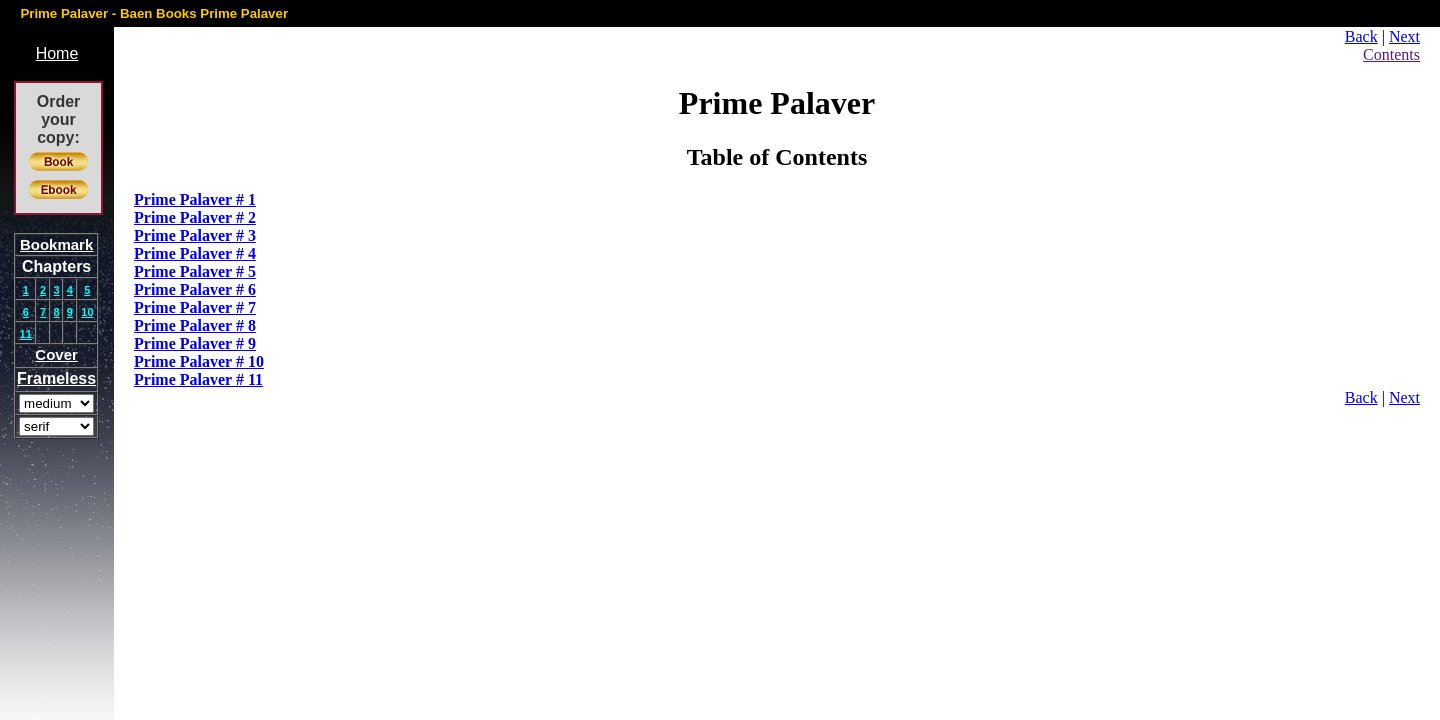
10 (87, 312)
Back (1361, 36)
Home (57, 53)
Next (1404, 36)
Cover (56, 354)
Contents (1391, 54)
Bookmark (56, 244)
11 (26, 334)
